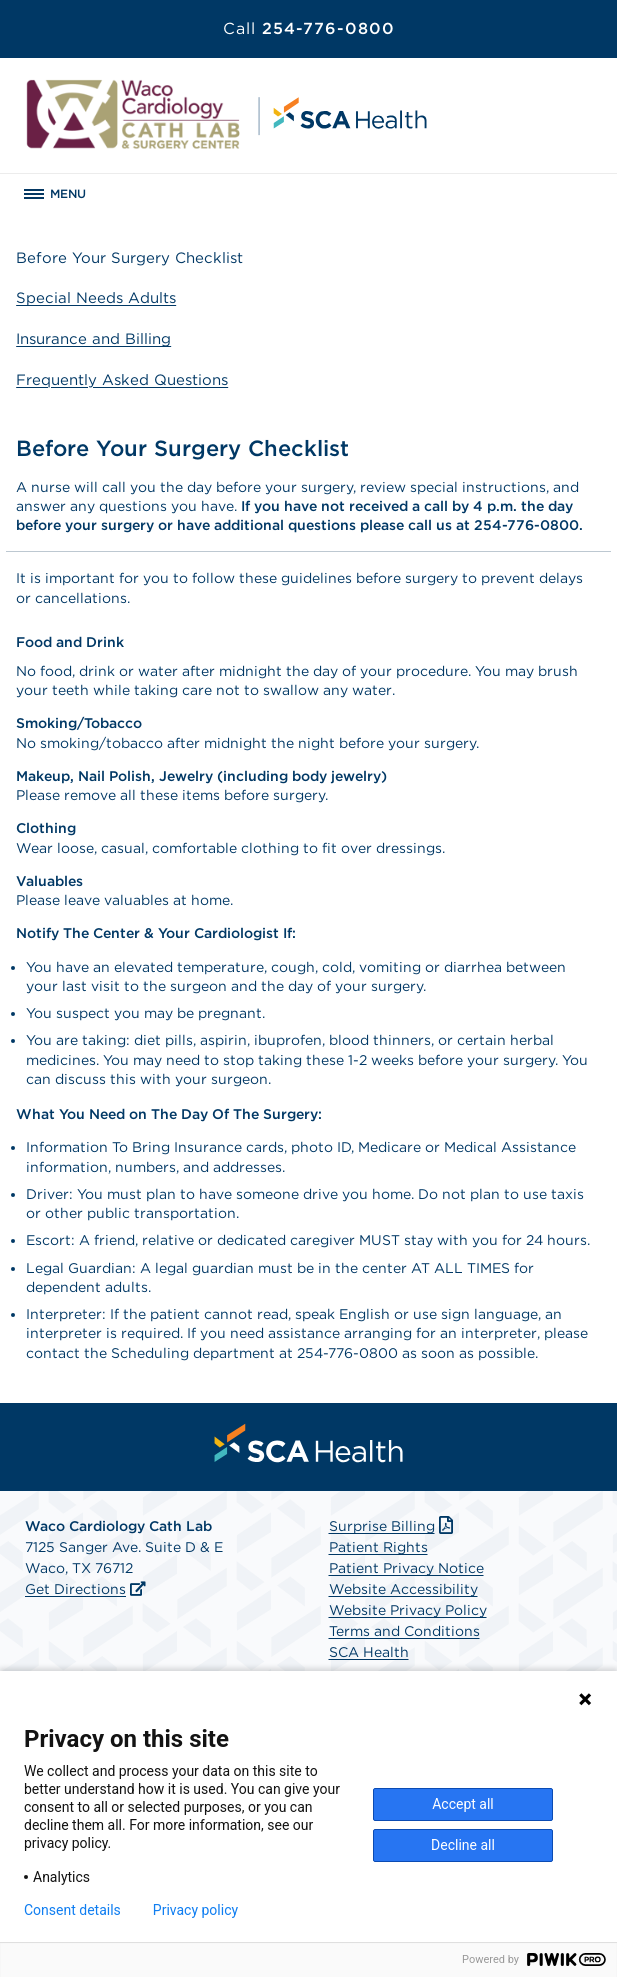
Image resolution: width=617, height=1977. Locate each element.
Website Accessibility (403, 1589)
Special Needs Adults (96, 298)
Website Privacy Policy (408, 1610)
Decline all (463, 1845)
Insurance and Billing (93, 339)
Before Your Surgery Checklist (129, 258)
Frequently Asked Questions (122, 380)
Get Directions (75, 1589)
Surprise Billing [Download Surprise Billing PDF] (393, 1526)
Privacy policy (195, 1910)
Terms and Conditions (404, 1631)
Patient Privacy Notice (406, 1568)
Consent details (72, 1910)
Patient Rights (378, 1547)
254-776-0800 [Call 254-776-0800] (309, 28)
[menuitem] (309, 1443)
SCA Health (369, 1652)
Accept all (463, 1804)
